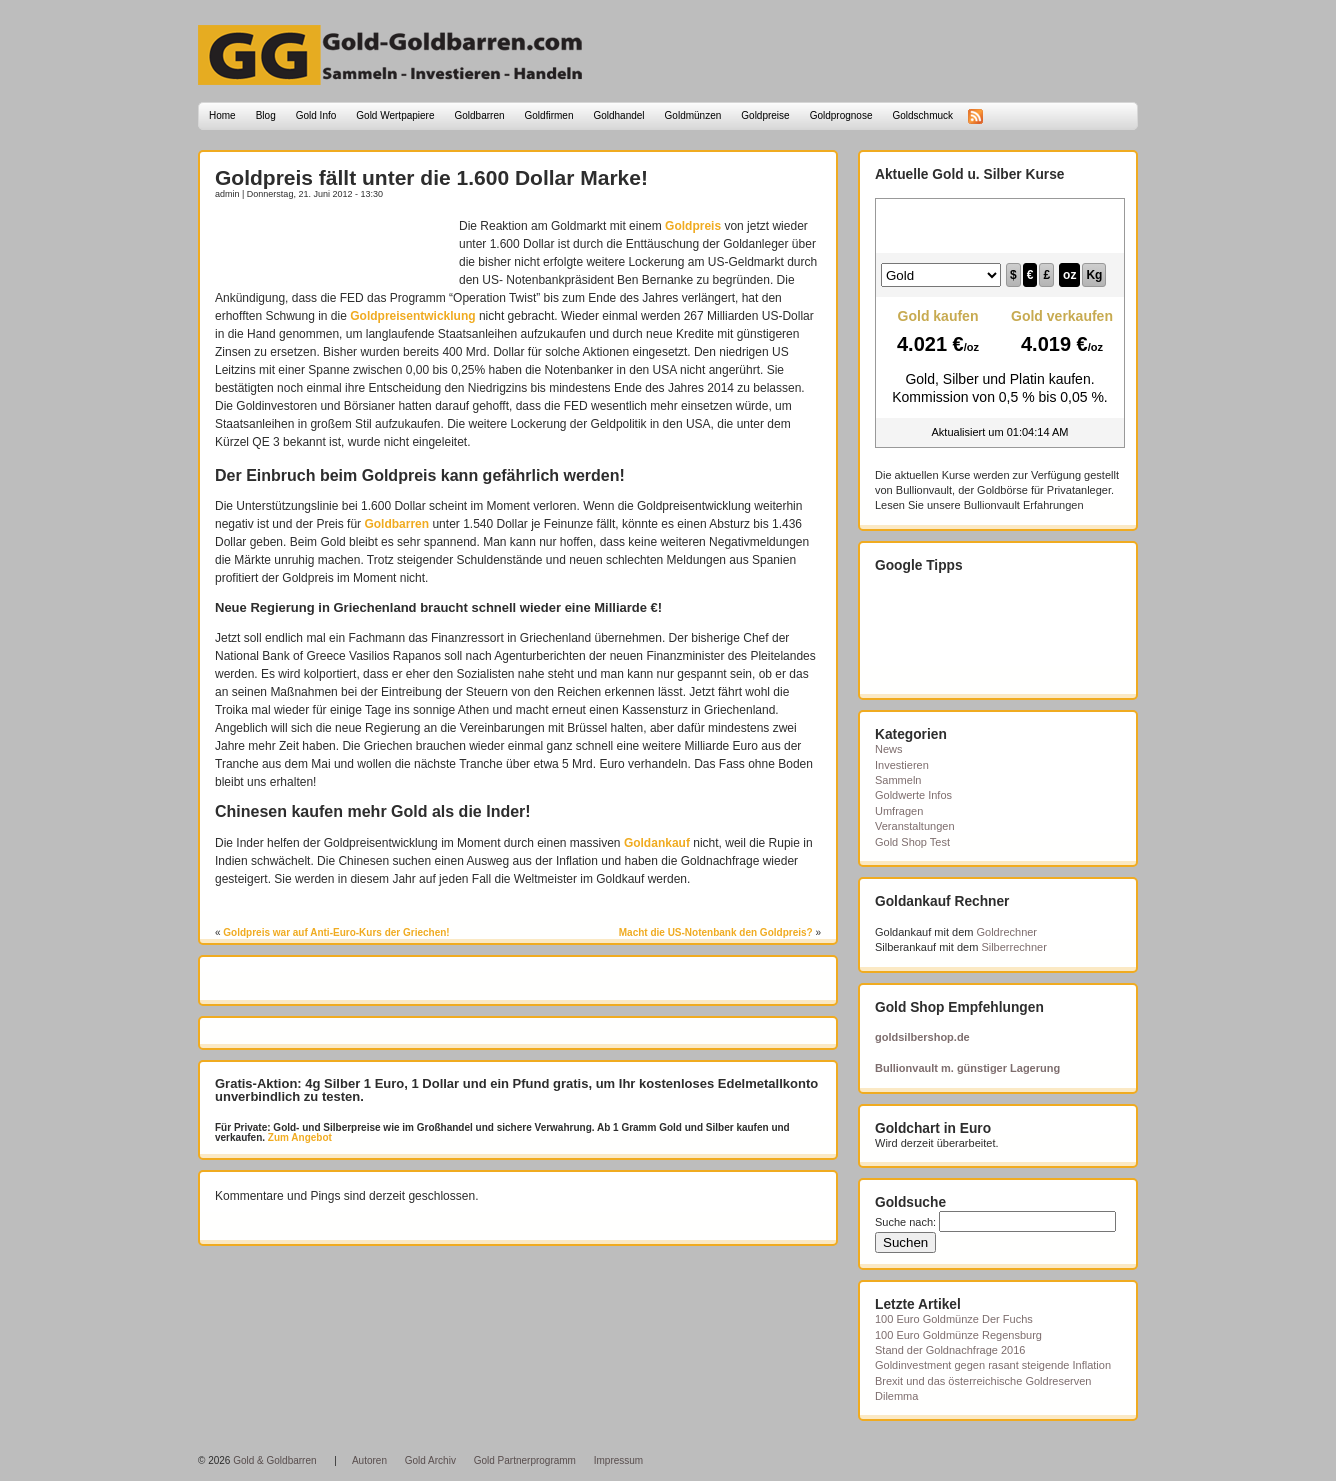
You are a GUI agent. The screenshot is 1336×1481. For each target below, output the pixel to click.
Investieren (902, 765)
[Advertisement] (332, 247)
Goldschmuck (922, 115)
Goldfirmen (549, 115)
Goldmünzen (693, 115)
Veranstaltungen (915, 826)
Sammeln (898, 780)
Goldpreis (693, 226)
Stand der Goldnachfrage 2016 (950, 1350)
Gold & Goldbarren (274, 1460)
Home (222, 115)
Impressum (618, 1460)
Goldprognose (841, 115)
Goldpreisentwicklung (412, 316)
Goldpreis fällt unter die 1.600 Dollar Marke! (431, 177)
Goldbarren (480, 115)
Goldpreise (765, 115)
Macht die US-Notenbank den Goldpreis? (716, 932)
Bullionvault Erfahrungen (1024, 505)
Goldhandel (618, 115)
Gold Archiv (430, 1460)
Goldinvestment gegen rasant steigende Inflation (993, 1365)
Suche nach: (905, 1222)
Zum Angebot (298, 1137)
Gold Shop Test (912, 842)
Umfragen (899, 811)
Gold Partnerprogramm (525, 1460)
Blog (266, 115)
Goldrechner (1007, 932)
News (889, 749)
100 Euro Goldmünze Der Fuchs (954, 1319)
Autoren (369, 1460)
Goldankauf (657, 843)
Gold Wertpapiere (395, 115)
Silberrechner (1013, 947)
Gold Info (316, 115)
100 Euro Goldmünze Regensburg (958, 1335)
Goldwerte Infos (913, 795)
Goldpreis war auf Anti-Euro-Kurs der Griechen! (336, 932)
